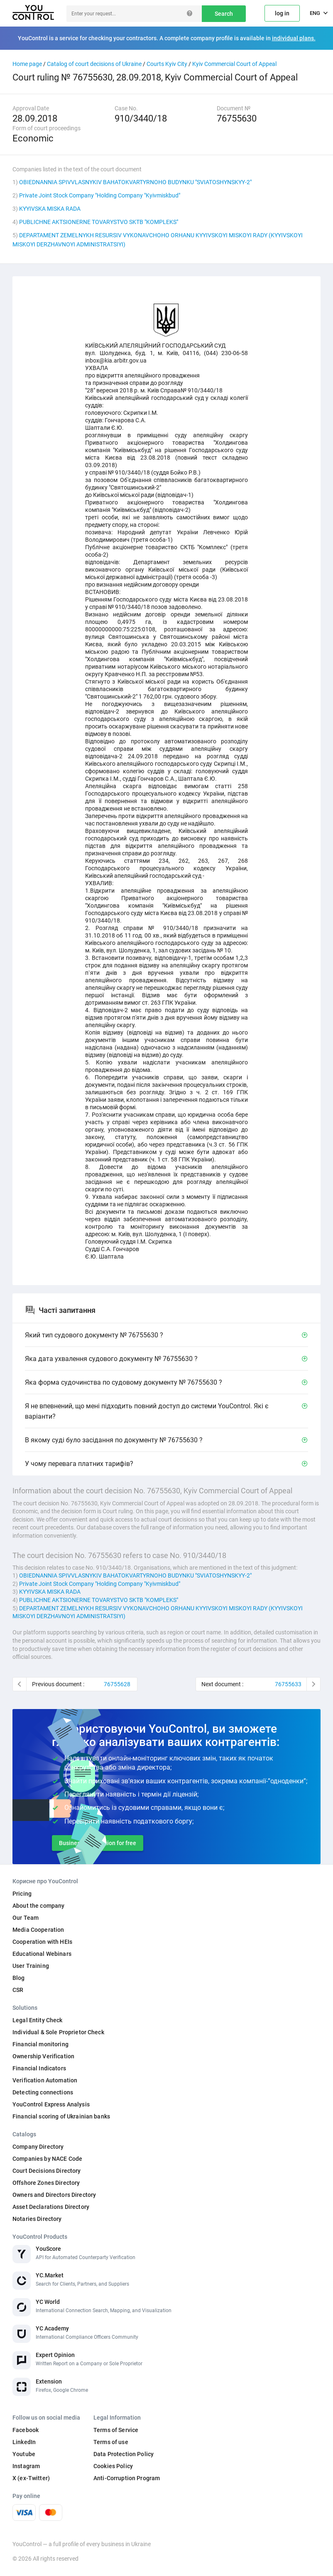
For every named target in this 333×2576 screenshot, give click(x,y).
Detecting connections (42, 2092)
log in (282, 13)
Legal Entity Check (37, 2020)
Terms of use (110, 2442)
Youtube (23, 2454)
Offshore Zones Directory (46, 2182)
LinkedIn (24, 2442)
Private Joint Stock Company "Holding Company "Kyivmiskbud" (99, 195)
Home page (27, 64)
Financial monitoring (40, 2044)
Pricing (22, 1893)
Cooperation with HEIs (42, 1941)
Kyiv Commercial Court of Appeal (234, 64)
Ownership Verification (43, 2056)
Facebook (25, 2430)
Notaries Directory (37, 2219)
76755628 (117, 1684)
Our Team (25, 1917)
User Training (30, 1965)
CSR (17, 1990)
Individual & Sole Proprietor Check (58, 2032)
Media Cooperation (38, 1929)
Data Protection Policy (123, 2454)
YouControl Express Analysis (51, 2104)
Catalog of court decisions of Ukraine (94, 64)
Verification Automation (44, 2080)
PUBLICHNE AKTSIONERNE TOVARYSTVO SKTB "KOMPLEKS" (98, 222)
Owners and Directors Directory (54, 2194)
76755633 (288, 1684)
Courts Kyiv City (167, 64)
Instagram (26, 2466)
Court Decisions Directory (46, 2170)
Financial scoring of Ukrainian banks (61, 2116)
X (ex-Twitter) (31, 2478)
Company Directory (38, 2146)
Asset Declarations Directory (50, 2206)
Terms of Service (115, 2430)
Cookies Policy (113, 2466)
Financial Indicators (39, 2068)
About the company (38, 1905)
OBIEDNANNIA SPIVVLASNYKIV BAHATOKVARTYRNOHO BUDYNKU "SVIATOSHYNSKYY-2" (135, 182)
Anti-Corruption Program (126, 2478)
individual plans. (294, 38)
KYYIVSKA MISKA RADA (50, 208)
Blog (18, 1978)
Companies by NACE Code (47, 2158)
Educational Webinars (41, 1953)
